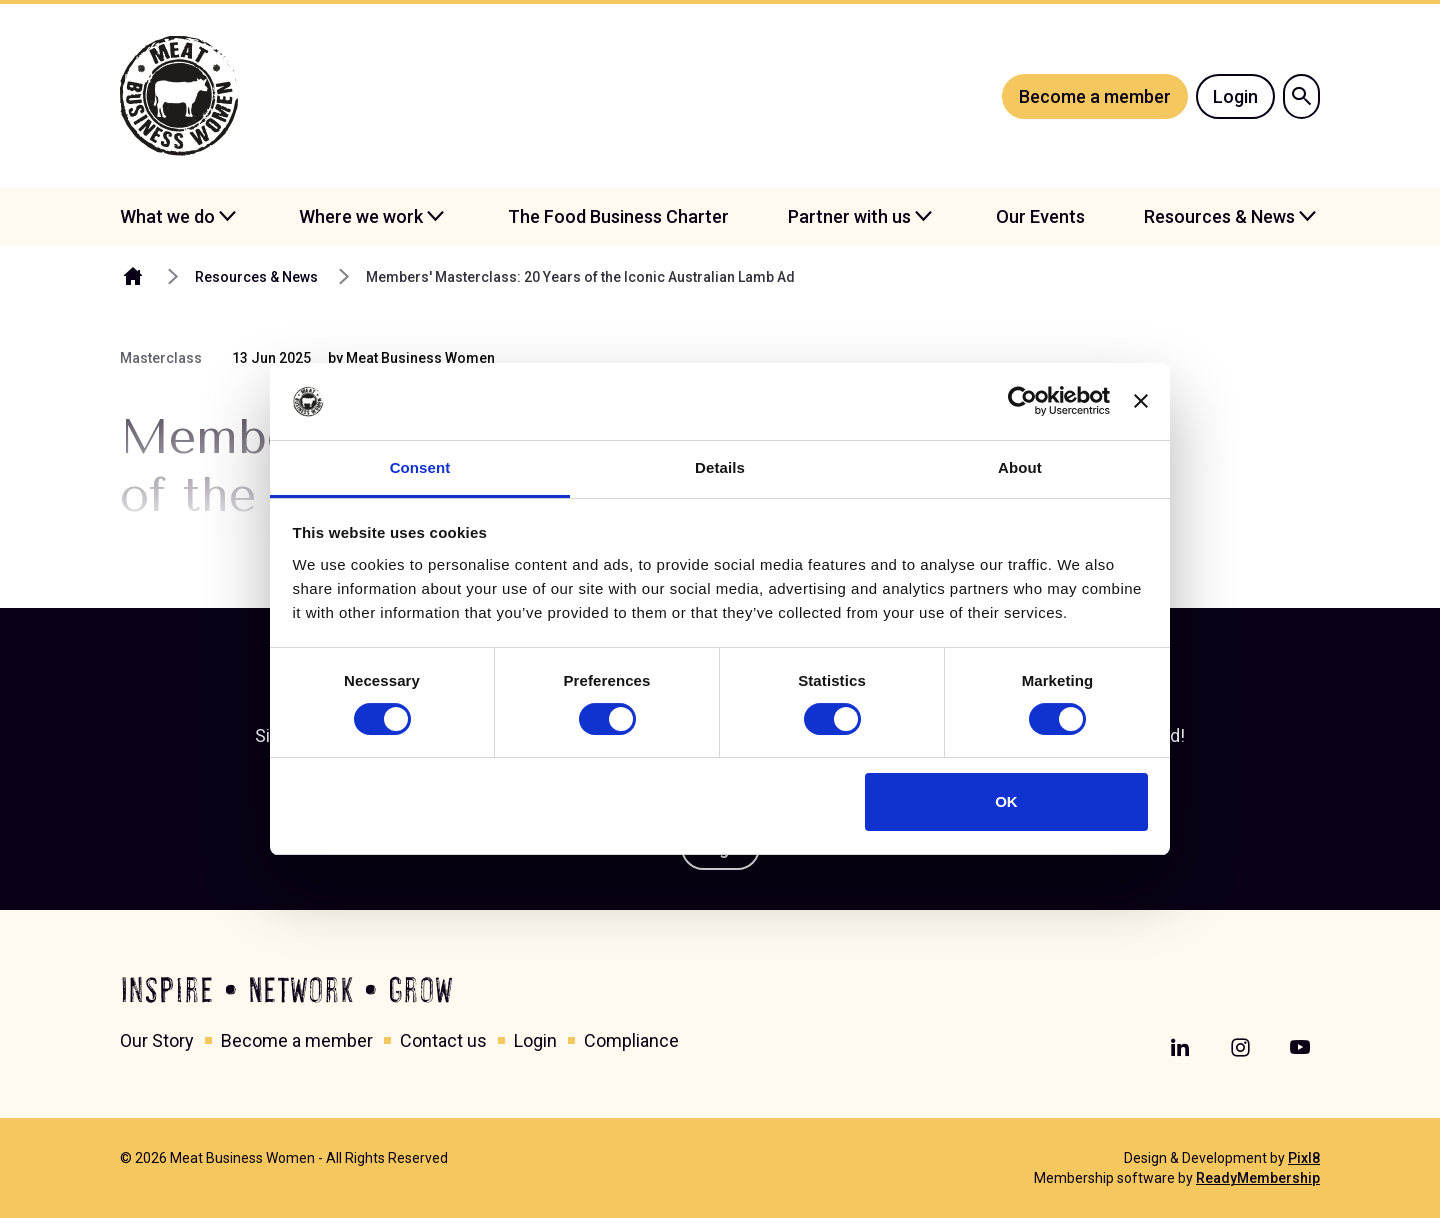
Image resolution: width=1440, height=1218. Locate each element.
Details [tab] (720, 467)
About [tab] (1020, 467)
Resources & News (1219, 216)
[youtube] (1300, 1048)
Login (1235, 96)
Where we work (361, 216)
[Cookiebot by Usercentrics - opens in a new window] (1022, 401)
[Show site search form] (1301, 96)
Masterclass (161, 358)
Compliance (631, 1040)
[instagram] (1240, 1048)
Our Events (1040, 216)
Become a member (1095, 96)
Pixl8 (1304, 1158)
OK (1006, 801)
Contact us (443, 1040)
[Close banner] (1141, 401)
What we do (167, 216)
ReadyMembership (1258, 1178)
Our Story (157, 1040)
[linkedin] (1180, 1048)
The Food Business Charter (618, 216)
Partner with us (849, 216)
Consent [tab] (420, 467)
